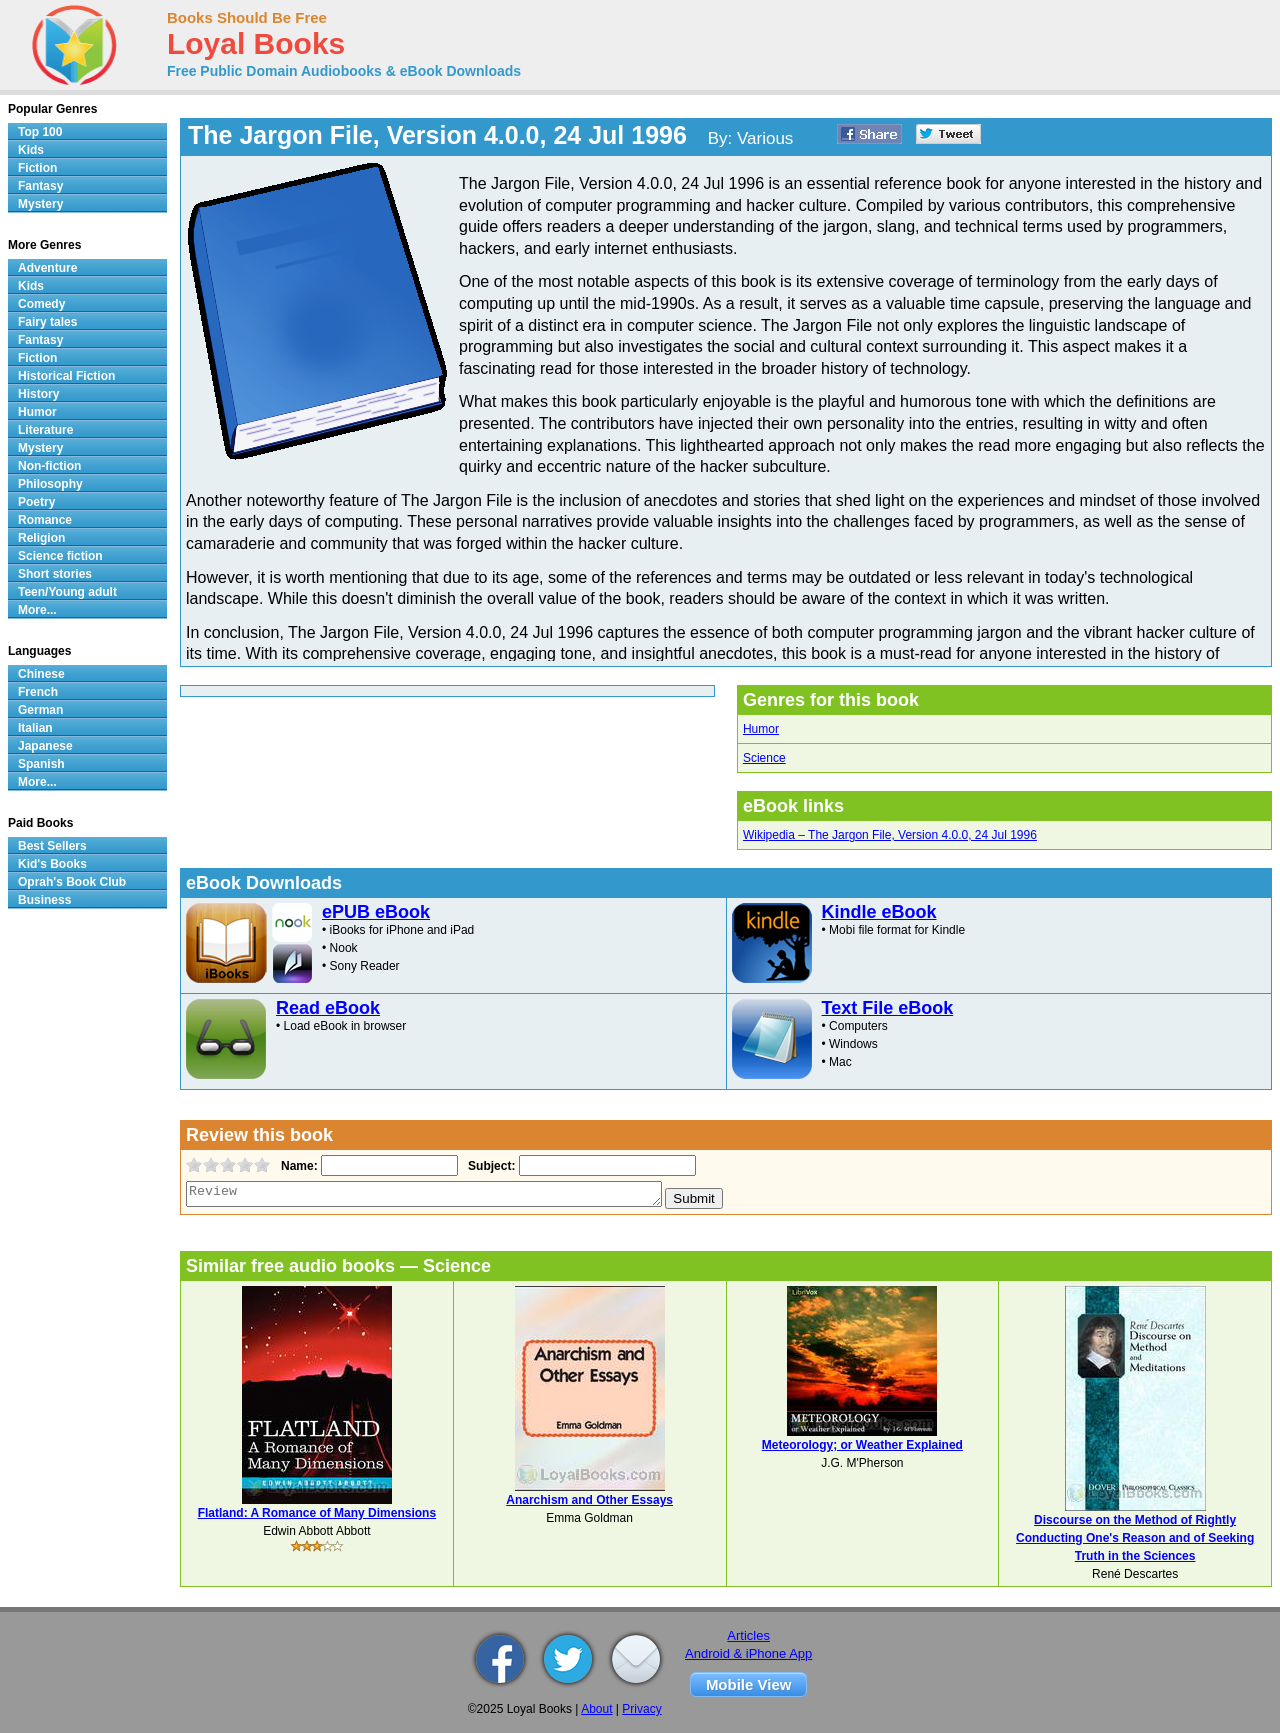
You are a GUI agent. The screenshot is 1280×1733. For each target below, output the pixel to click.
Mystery (40, 204)
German (40, 710)
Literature (45, 430)
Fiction (37, 168)
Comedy (41, 304)
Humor (761, 729)
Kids (31, 150)
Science (764, 758)
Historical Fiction (66, 376)
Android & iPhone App (748, 1653)
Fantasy (40, 186)
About (596, 1709)
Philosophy (50, 484)
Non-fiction (49, 466)
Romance (45, 520)
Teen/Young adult (67, 592)
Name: (297, 1166)
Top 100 (40, 132)
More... (37, 610)
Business (44, 900)
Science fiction (60, 556)
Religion (41, 538)
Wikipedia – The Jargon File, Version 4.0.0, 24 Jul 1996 (890, 835)
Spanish (41, 764)
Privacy (641, 1709)
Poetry (36, 502)
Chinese (41, 674)
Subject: (489, 1166)
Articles (748, 1635)
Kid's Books (52, 864)
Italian (35, 728)
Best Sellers (52, 846)
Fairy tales (47, 322)
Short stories (55, 574)
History (38, 394)
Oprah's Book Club (72, 882)
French (38, 692)
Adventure (47, 268)
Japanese (45, 746)
